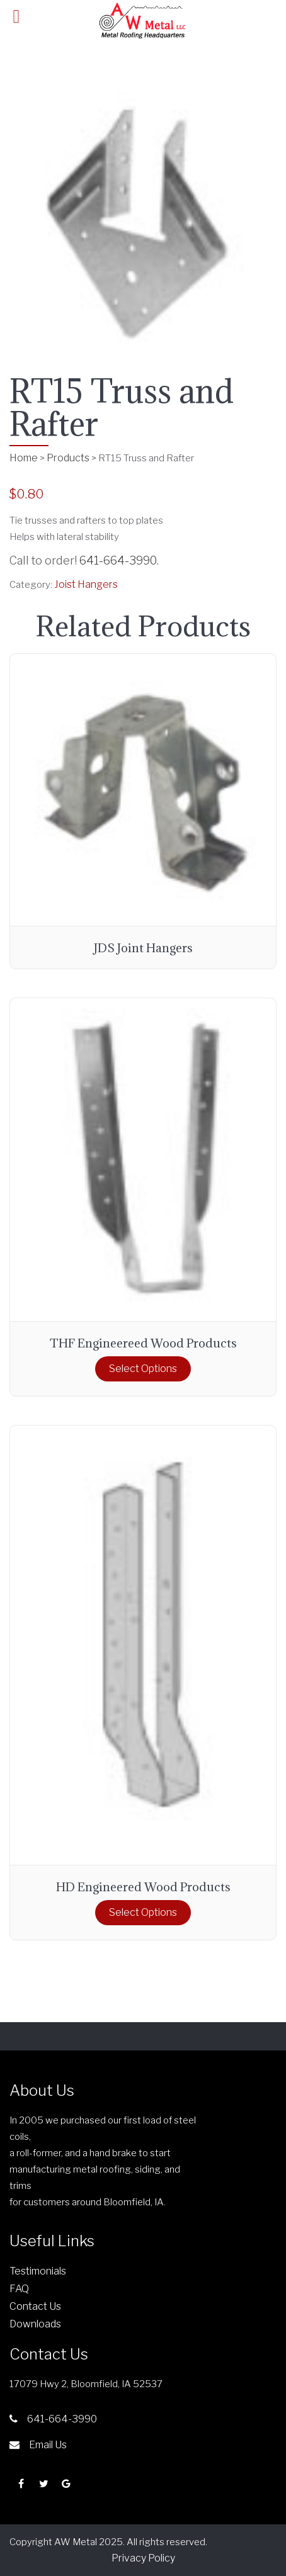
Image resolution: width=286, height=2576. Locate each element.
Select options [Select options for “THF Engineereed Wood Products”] (143, 1369)
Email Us (38, 2445)
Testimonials (37, 2271)
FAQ (19, 2289)
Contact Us (35, 2306)
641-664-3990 (118, 560)
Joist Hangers (86, 584)
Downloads (35, 2324)
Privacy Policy (143, 2558)
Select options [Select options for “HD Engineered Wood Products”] (143, 1912)
